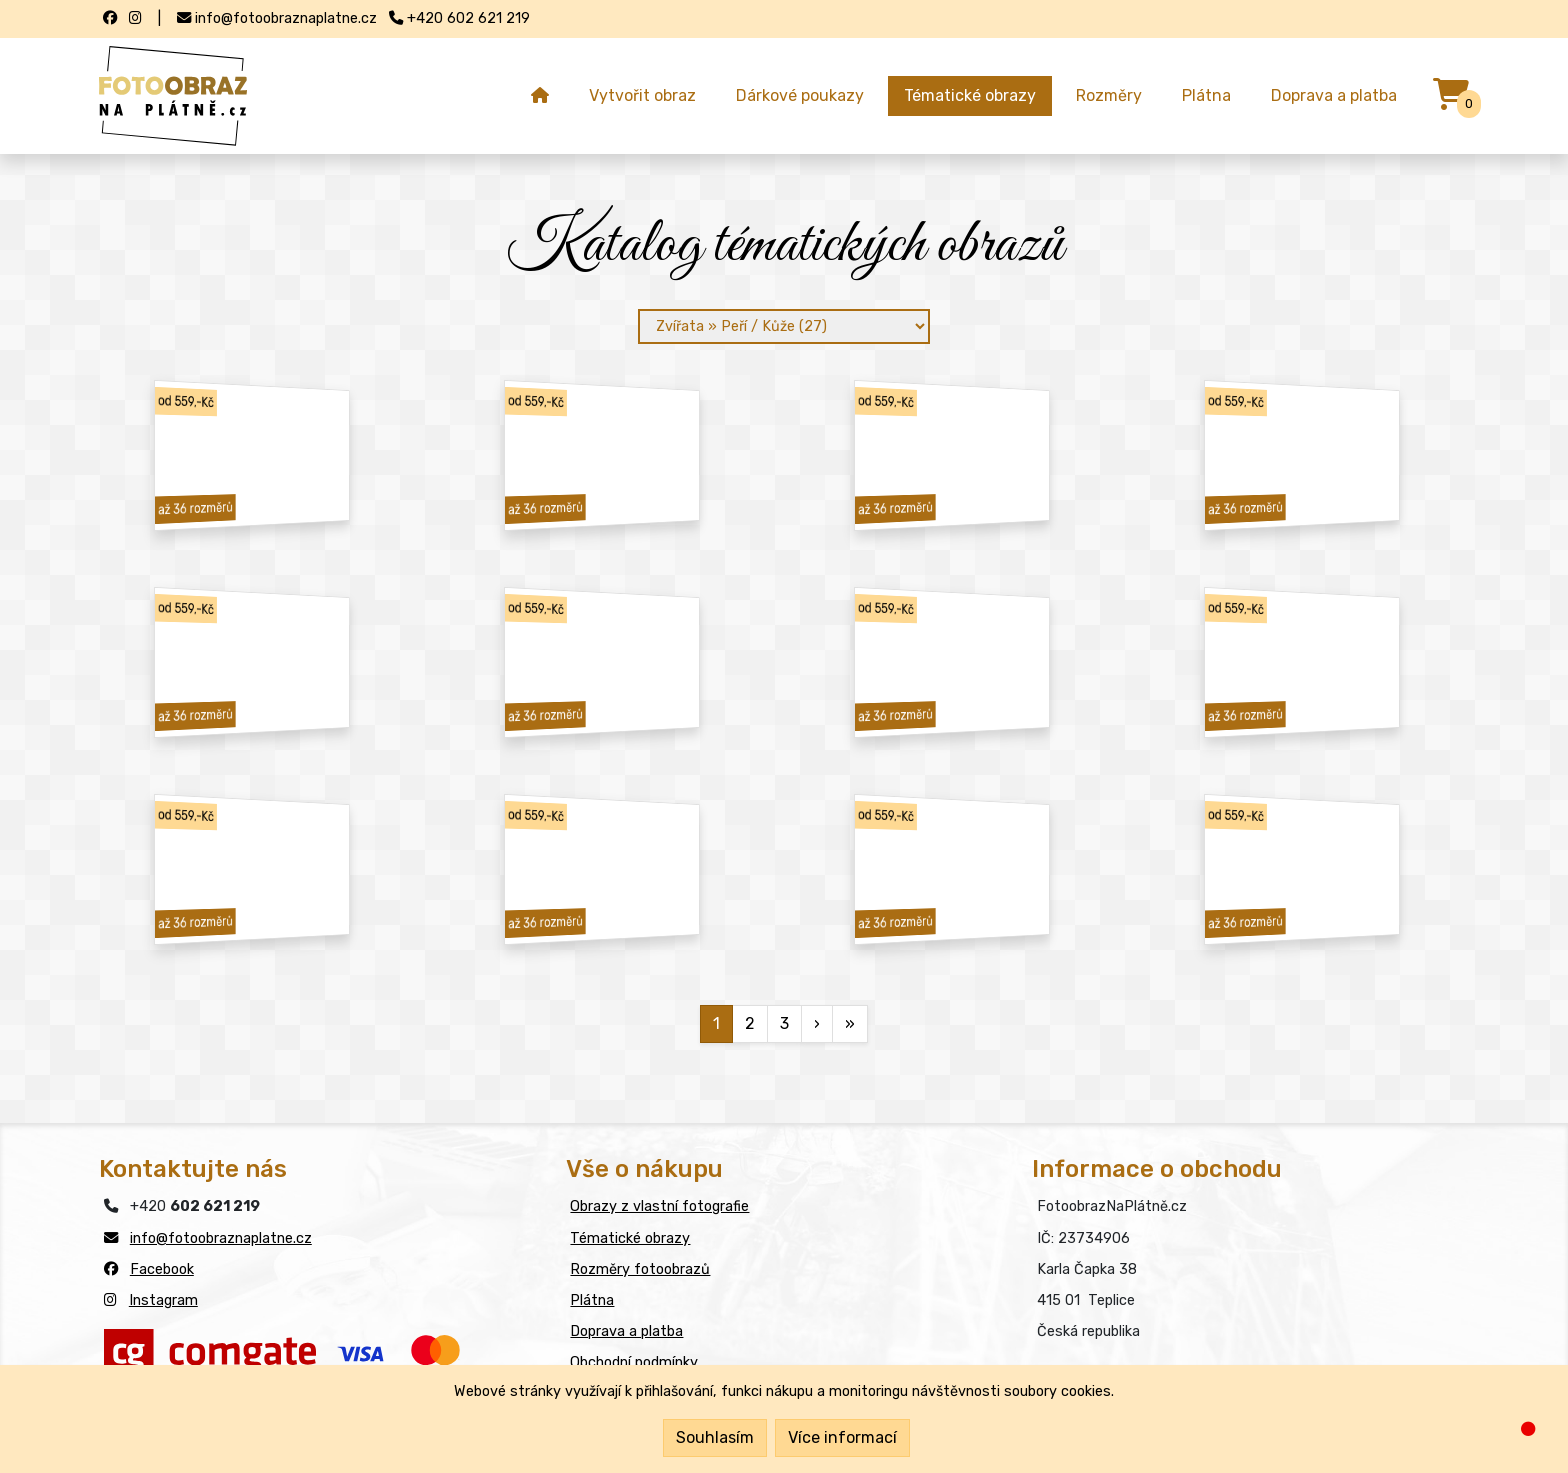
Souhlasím (715, 1437)
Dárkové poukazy (800, 95)
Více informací (842, 1437)
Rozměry (1109, 95)
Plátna (1206, 95)
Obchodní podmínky (634, 1362)
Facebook (162, 1269)
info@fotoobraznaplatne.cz (221, 1238)
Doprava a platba (1334, 95)
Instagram (163, 1300)
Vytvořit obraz (642, 95)
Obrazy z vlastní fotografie (659, 1206)
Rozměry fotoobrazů (640, 1269)
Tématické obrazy (970, 95)
